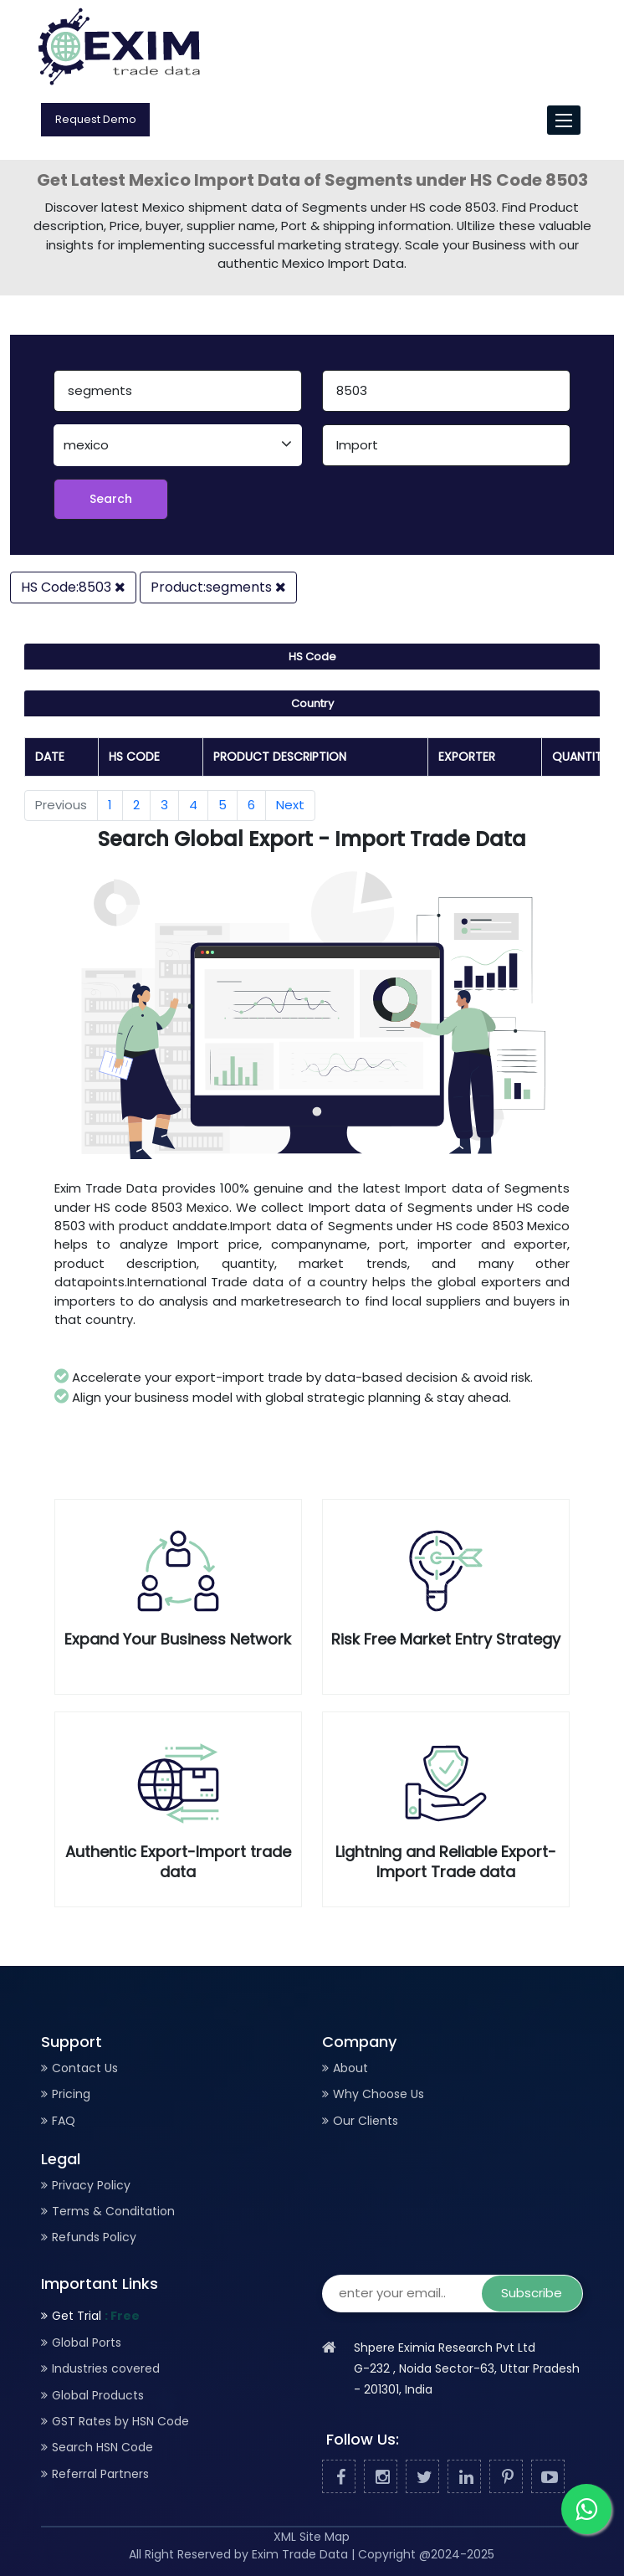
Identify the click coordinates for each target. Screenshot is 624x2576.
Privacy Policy (91, 2185)
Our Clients (365, 2120)
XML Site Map (312, 2536)
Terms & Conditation (113, 2211)
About (350, 2068)
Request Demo (95, 119)
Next (290, 804)
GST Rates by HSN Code (120, 2421)
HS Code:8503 (73, 587)
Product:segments (218, 587)
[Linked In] (464, 2477)
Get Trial (96, 2315)
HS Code (312, 657)
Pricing (71, 2094)
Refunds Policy (94, 2237)
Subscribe (531, 2292)
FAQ (63, 2120)
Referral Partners (100, 2474)
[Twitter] (422, 2477)
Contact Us (85, 2068)
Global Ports (86, 2342)
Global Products (98, 2395)
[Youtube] (548, 2477)
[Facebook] (338, 2477)
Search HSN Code (102, 2447)
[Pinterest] (506, 2477)
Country (312, 703)
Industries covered (106, 2368)
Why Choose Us (378, 2094)
